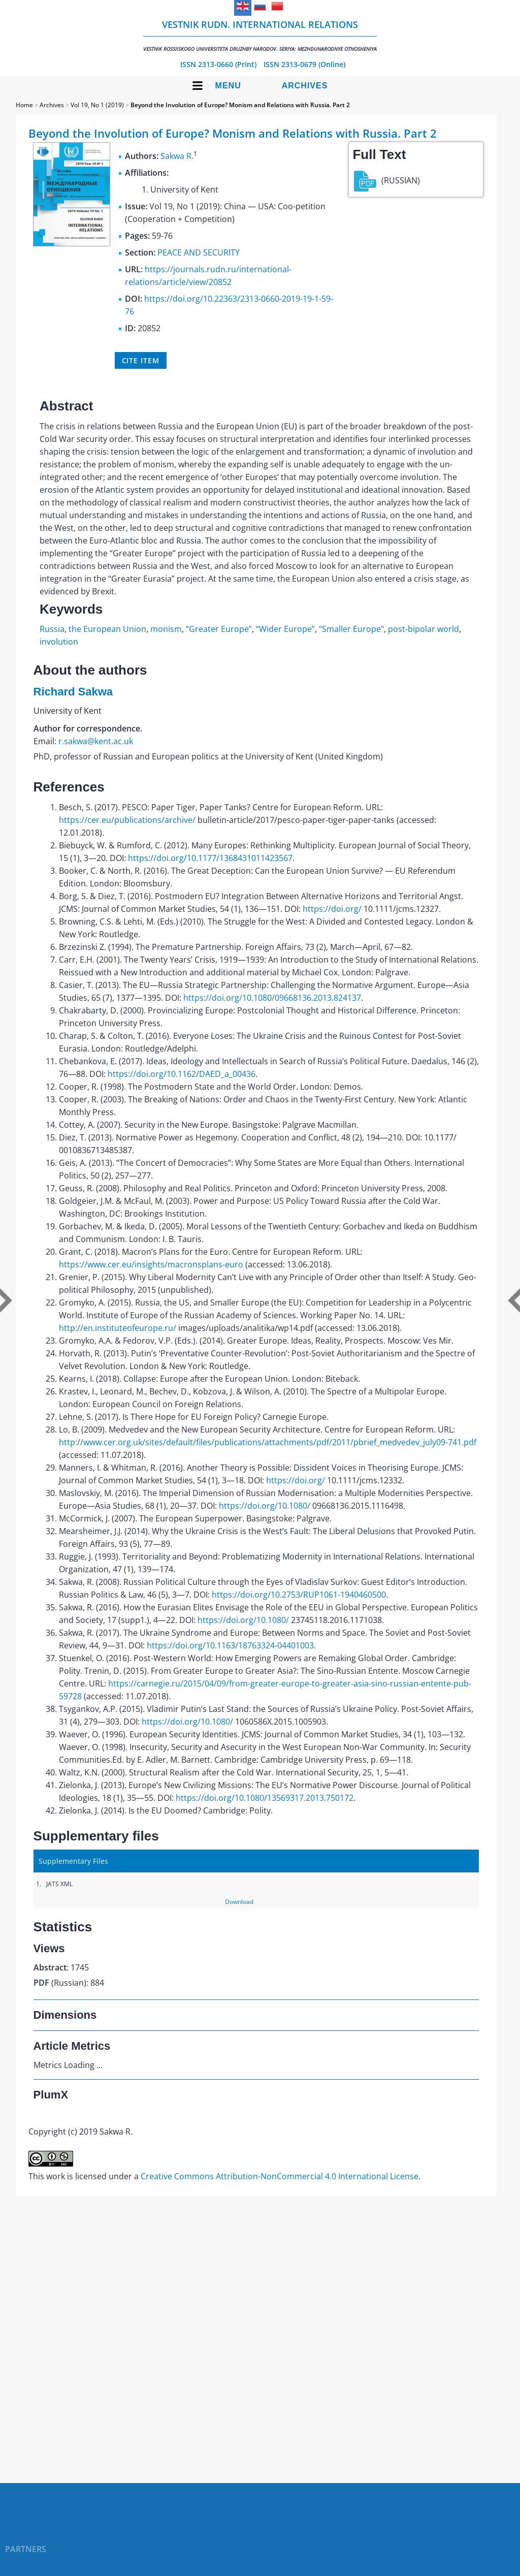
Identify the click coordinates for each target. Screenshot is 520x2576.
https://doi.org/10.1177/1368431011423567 (210, 858)
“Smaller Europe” (351, 628)
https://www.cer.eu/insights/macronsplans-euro (151, 1264)
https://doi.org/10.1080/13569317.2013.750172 (264, 1797)
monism (166, 628)
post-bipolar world (423, 628)
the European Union (107, 628)
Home (24, 105)
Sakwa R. (176, 156)
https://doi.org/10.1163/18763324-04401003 (230, 1645)
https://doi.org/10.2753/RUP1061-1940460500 (299, 1594)
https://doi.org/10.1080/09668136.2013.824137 (272, 997)
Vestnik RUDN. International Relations (260, 35)
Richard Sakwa (73, 691)
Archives (305, 85)
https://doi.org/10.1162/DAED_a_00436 (181, 1073)
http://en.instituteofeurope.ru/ (117, 1327)
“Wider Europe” (285, 628)
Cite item (140, 360)
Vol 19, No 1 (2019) (97, 105)
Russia (52, 628)
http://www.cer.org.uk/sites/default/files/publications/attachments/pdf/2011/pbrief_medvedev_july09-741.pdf (267, 1442)
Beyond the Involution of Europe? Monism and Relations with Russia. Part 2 (240, 105)
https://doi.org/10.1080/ (264, 1505)
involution (59, 641)
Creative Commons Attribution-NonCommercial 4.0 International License (279, 2176)
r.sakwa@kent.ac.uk (95, 741)
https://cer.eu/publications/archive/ (127, 819)
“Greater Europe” (219, 628)
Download (239, 1901)
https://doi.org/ (332, 908)
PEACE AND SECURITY (198, 252)
